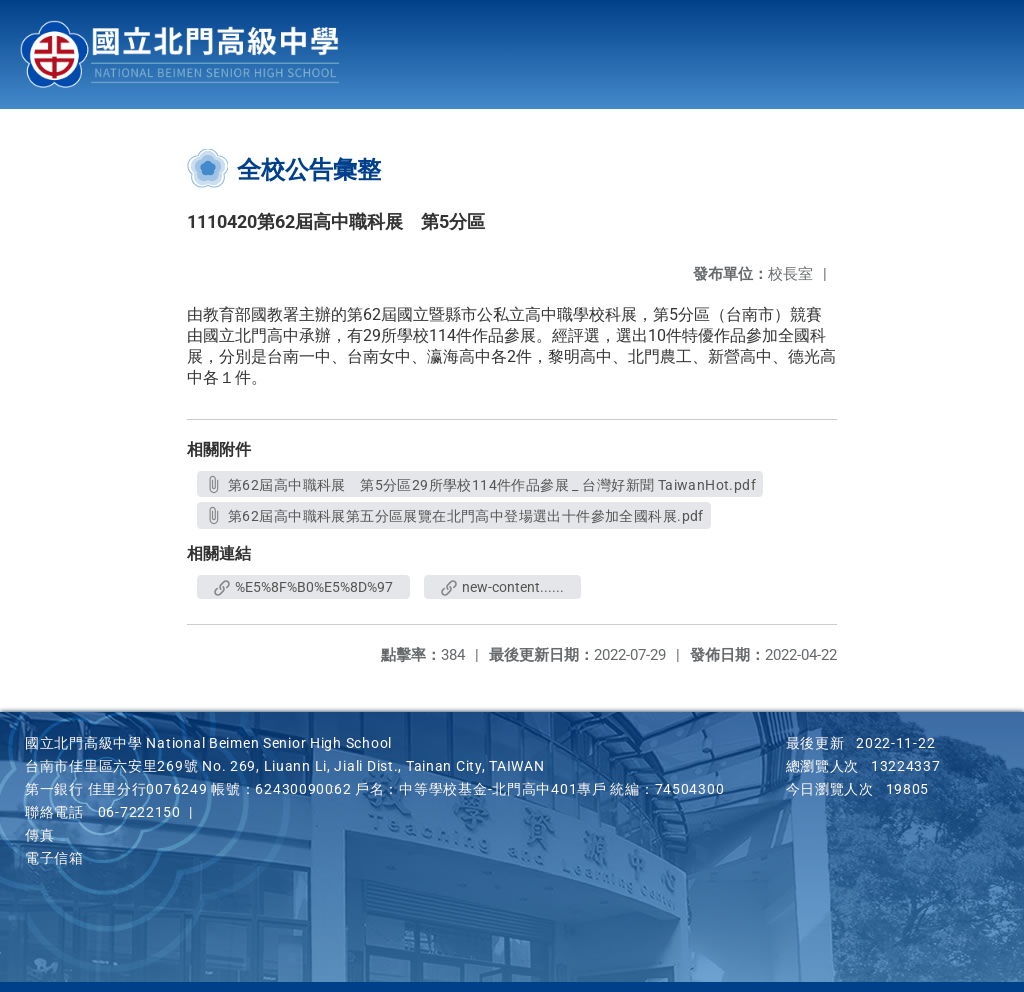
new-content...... (502, 587)
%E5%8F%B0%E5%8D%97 (303, 587)
